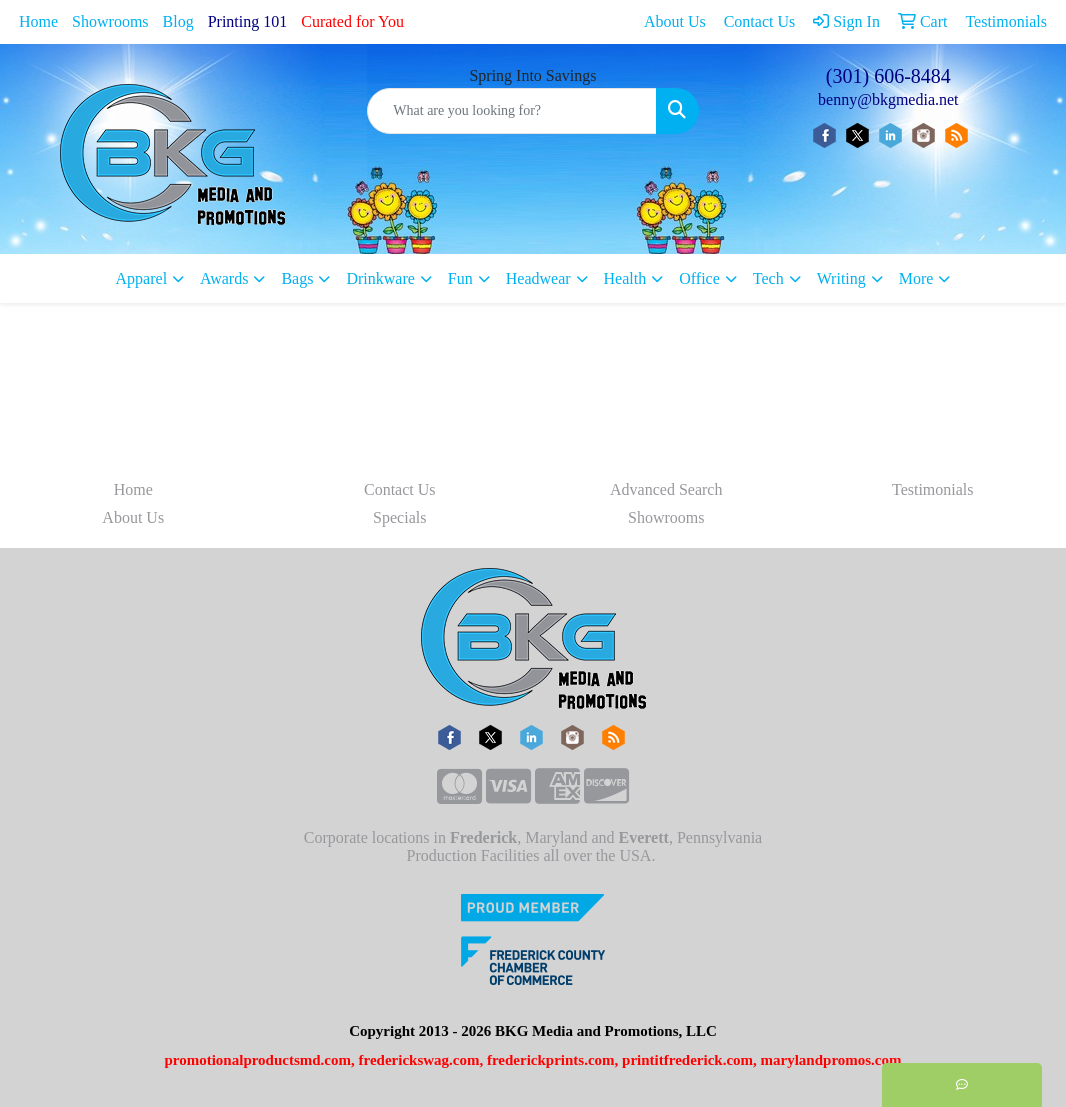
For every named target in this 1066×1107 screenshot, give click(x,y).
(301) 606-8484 (888, 76)
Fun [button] (460, 278)
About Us (133, 517)
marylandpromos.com (831, 1060)
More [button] (916, 278)
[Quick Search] (511, 111)
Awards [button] (224, 278)
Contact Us (400, 489)
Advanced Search (666, 489)
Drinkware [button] (380, 278)
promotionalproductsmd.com (257, 1060)
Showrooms (110, 21)
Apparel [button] (142, 278)
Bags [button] (297, 278)
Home (38, 21)
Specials (399, 517)
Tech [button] (768, 278)
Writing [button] (841, 278)
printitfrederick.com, (689, 1060)
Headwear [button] (538, 278)
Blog (178, 21)
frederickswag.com (419, 1060)
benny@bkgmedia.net (888, 99)
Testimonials (933, 489)
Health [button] (625, 278)
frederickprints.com (551, 1060)
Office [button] (699, 278)
